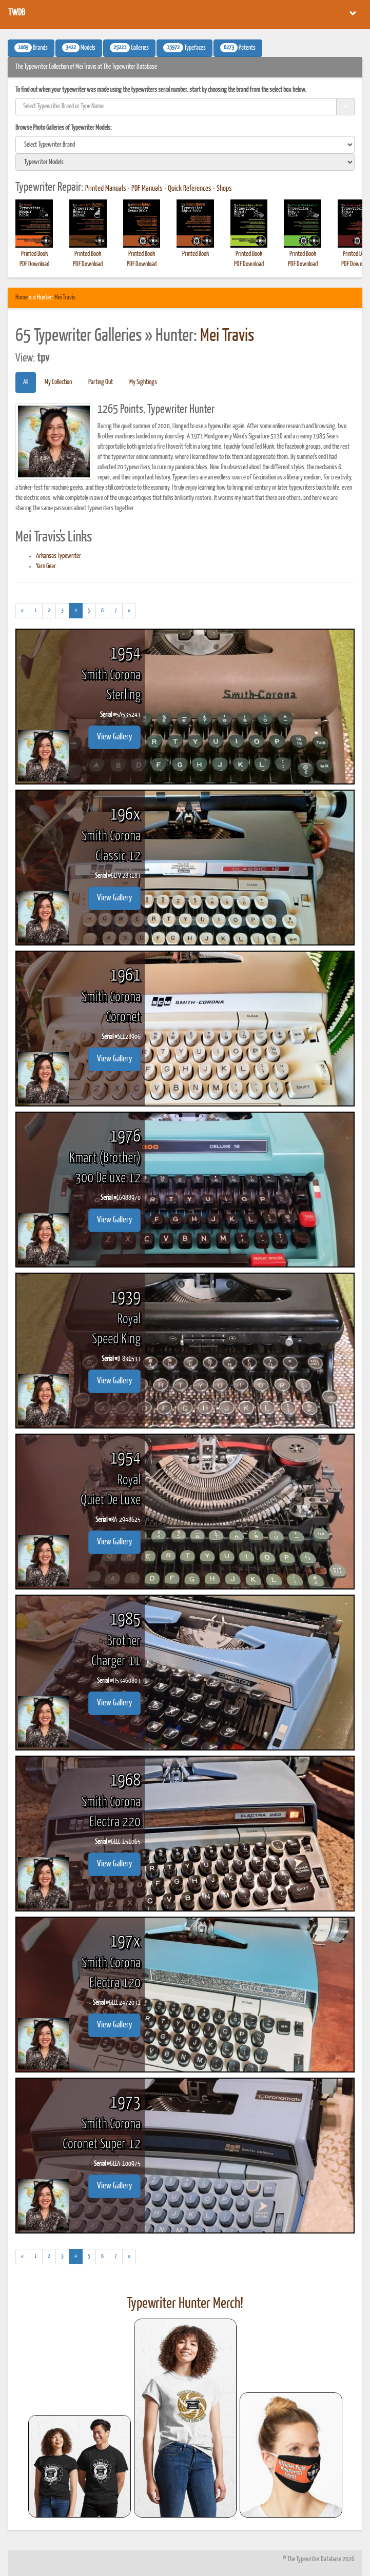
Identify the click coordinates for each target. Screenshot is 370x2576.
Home (21, 297)
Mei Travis (64, 297)
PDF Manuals (147, 188)
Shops (224, 188)
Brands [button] (31, 47)
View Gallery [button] (114, 737)
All (25, 382)
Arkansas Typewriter (58, 556)
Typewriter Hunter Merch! (185, 2304)
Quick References (189, 188)
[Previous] (22, 610)
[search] (185, 144)
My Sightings (143, 382)
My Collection (58, 382)
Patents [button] (238, 47)
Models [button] (78, 47)
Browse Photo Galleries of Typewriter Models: (63, 128)
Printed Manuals (105, 188)
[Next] (129, 610)
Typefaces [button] (184, 47)
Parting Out (100, 382)
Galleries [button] (129, 47)
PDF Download (34, 264)
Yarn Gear (46, 566)
